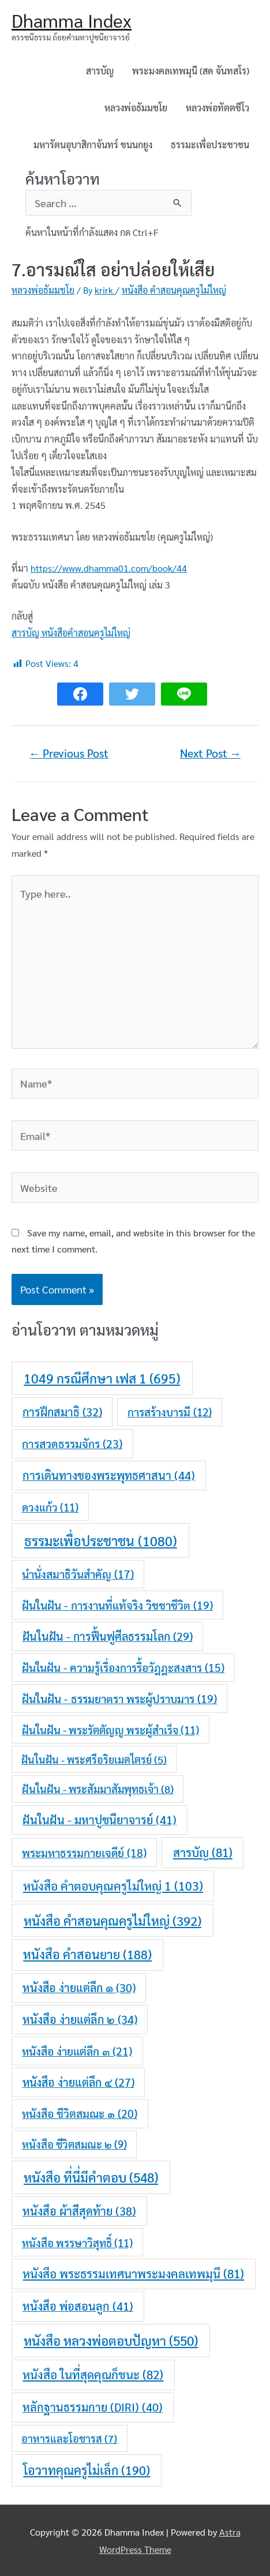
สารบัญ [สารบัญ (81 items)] (202, 1852)
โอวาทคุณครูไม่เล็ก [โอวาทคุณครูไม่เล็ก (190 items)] (86, 2470)
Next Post (210, 752)
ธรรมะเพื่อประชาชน (210, 144)
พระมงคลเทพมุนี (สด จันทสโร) (190, 71)
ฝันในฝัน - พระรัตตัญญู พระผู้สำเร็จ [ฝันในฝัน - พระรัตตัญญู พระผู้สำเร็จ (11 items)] (110, 1730)
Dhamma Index (72, 20)
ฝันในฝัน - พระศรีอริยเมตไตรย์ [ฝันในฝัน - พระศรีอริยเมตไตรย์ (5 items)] (94, 1759)
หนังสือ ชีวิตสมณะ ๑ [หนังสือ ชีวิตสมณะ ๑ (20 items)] (79, 2113)
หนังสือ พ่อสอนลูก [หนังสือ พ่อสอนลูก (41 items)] (77, 2305)
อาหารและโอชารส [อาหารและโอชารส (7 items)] (69, 2438)
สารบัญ (100, 71)
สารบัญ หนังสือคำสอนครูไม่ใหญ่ (71, 633)
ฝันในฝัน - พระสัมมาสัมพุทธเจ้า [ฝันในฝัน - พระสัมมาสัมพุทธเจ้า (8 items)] (98, 1788)
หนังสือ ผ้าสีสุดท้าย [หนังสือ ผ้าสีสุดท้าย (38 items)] (79, 2210)
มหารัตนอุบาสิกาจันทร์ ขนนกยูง (92, 144)
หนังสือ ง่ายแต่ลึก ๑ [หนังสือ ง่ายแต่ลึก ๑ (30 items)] (79, 1987)
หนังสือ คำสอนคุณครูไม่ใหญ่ (174, 290)
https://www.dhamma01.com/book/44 (109, 568)
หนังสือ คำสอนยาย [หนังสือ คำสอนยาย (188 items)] (87, 1954)
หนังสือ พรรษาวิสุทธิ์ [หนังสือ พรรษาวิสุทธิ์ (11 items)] (77, 2242)
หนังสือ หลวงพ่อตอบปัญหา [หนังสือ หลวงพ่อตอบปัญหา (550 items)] (111, 2340)
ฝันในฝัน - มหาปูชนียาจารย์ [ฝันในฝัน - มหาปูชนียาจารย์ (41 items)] (99, 1819)
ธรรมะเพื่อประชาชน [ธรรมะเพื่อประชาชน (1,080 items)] (100, 1540)
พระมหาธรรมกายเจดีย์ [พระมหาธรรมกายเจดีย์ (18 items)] (84, 1852)
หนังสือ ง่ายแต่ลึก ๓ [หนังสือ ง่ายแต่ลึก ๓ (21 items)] (77, 2050)
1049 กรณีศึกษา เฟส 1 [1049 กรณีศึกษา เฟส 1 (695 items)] (102, 1378)
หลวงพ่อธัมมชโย (135, 108)
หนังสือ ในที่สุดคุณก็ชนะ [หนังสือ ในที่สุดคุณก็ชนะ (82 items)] (92, 2374)
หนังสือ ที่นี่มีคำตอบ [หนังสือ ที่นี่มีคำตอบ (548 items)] (91, 2177)
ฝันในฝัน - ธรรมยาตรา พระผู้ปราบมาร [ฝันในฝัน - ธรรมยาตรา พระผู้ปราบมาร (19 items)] (119, 1698)
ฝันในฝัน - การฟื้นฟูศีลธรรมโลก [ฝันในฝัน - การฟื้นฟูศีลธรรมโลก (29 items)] (107, 1636)
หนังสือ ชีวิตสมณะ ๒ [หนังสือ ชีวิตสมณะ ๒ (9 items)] (74, 2144)
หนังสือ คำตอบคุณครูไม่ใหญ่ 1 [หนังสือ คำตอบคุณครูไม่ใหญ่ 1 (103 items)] (113, 1885)
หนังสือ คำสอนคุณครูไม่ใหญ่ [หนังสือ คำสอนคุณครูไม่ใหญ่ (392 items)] (112, 1920)
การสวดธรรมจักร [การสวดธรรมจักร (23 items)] (72, 1443)
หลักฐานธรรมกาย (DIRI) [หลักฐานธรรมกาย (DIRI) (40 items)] (92, 2406)
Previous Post (68, 752)
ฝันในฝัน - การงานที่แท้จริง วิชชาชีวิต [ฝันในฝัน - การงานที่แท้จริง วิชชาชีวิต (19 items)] (117, 1605)
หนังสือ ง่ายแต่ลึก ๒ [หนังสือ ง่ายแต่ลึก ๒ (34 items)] (79, 2019)
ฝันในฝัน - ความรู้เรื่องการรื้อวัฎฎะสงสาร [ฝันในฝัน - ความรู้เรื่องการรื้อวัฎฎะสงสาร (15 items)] (123, 1667)
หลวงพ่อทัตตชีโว (217, 108)
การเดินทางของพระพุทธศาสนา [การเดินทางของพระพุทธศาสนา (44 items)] (108, 1475)
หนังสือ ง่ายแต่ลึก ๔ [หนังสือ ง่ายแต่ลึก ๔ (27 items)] (78, 2082)
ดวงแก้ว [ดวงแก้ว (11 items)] (50, 1507)
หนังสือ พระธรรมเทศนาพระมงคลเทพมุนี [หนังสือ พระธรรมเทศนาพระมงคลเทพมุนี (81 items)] (133, 2273)
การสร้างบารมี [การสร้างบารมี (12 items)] (169, 1412)
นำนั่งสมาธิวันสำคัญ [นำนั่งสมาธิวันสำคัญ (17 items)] (78, 1574)
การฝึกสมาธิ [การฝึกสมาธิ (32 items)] (62, 1411)
